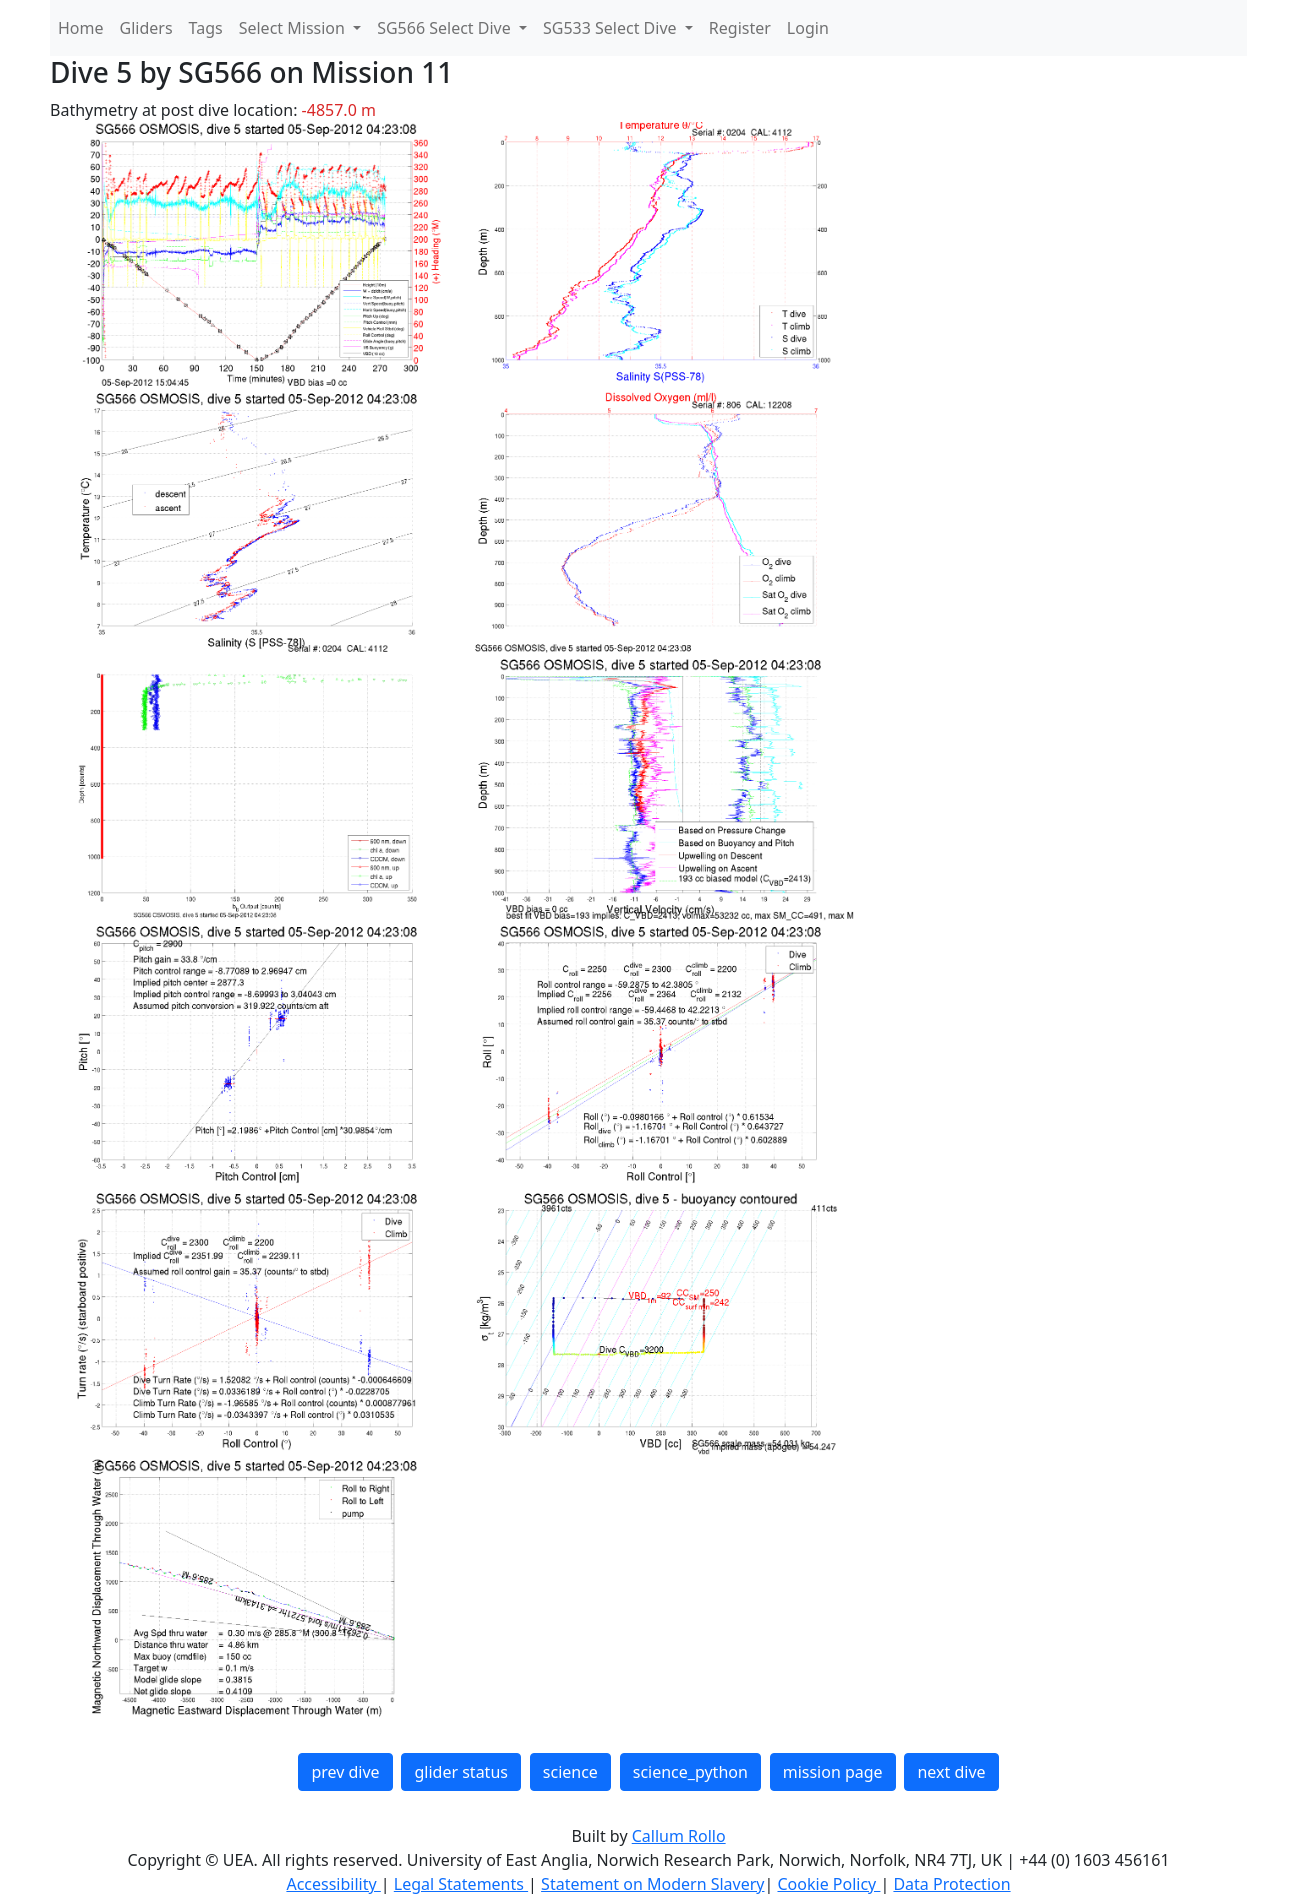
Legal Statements (461, 1884)
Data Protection (951, 1884)
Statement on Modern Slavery (652, 1884)
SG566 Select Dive (446, 28)
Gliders (146, 28)
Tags (206, 28)
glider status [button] (460, 1772)
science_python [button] (690, 1772)
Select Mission (294, 28)
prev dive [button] (345, 1772)
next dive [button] (951, 1772)
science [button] (570, 1772)
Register (740, 28)
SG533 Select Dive (612, 28)
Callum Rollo (679, 1836)
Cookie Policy (828, 1884)
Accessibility (333, 1884)
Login (808, 28)
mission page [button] (833, 1772)
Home (81, 28)
